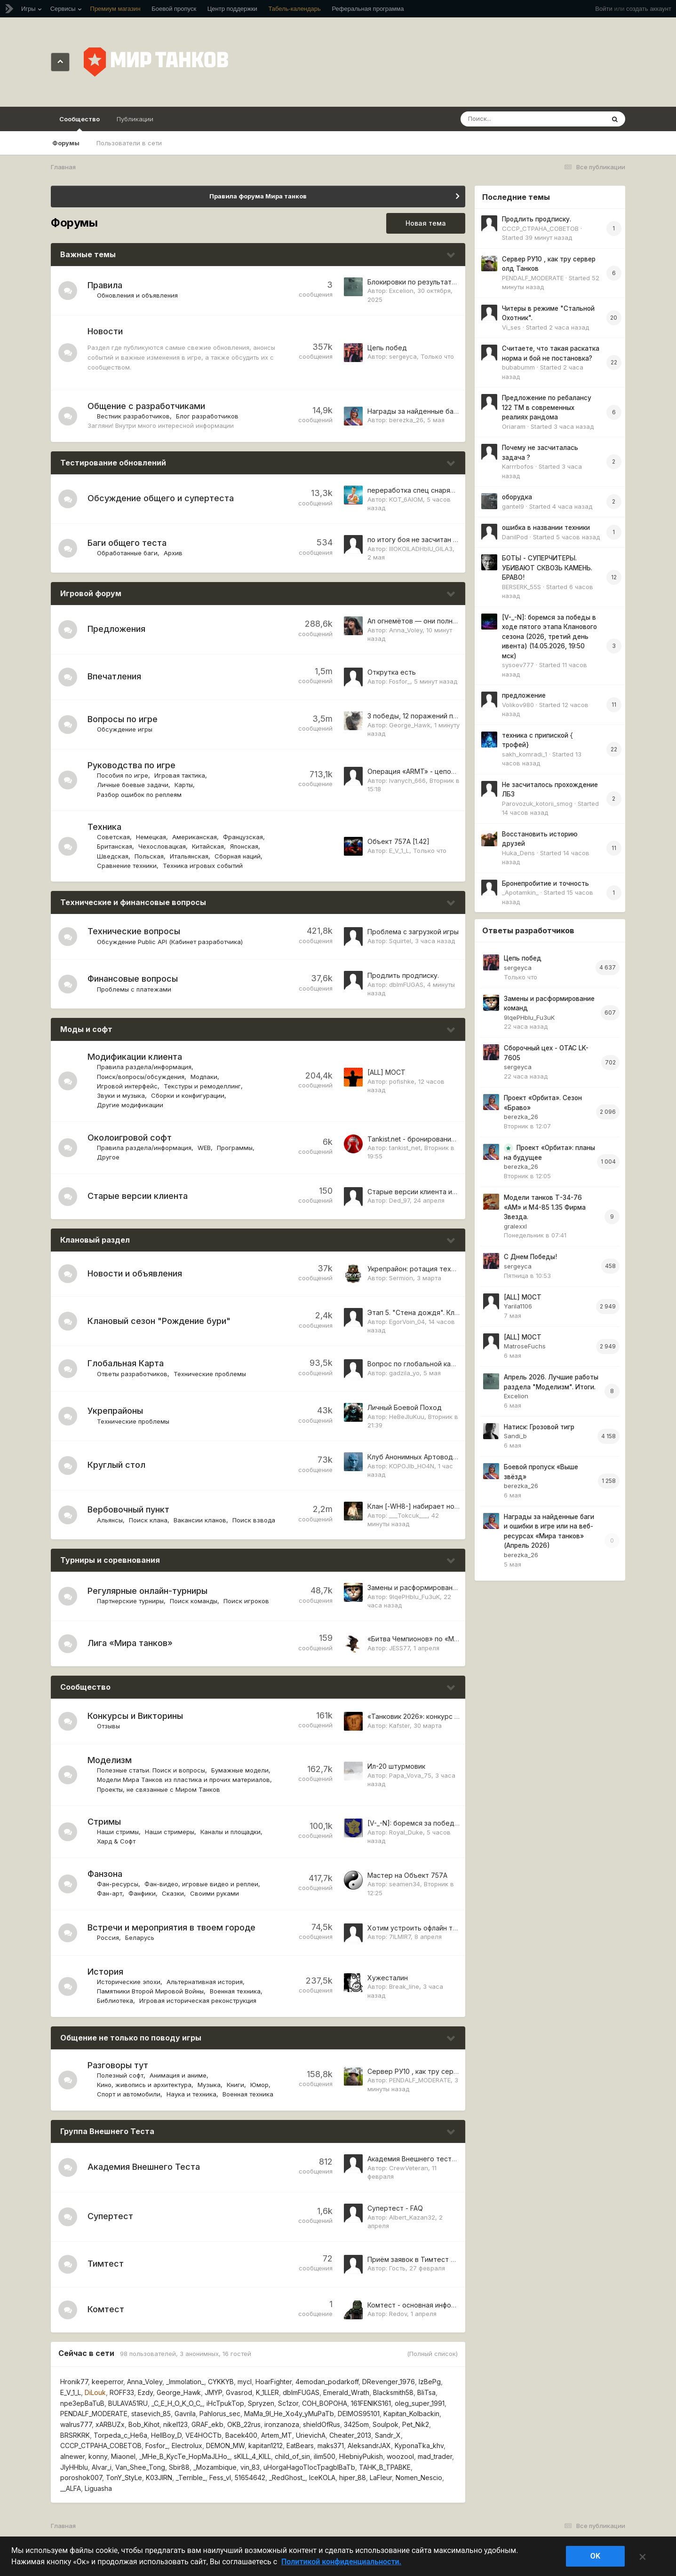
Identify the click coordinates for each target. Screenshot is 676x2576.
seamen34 (404, 1884)
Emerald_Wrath (346, 2392)
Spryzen (261, 2403)
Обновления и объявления (137, 295)
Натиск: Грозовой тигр (539, 1427)
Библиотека (115, 2000)
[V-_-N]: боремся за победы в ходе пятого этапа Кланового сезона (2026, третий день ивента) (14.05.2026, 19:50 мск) (549, 637)
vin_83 (250, 2467)
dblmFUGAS (406, 984)
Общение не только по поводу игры (130, 2037)
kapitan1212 (265, 2446)
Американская (194, 837)
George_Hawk (409, 725)
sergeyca (403, 356)
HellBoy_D (166, 2435)
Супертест (110, 2216)
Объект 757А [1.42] (398, 841)
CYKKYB (221, 2382)
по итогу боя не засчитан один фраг (426, 540)
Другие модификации (130, 1105)
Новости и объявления (134, 1273)
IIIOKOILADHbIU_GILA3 (421, 548)
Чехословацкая (162, 846)
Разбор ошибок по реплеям (139, 794)
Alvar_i (101, 2467)
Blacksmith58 (393, 2392)
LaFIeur (381, 2477)
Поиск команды (193, 1601)
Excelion (401, 290)
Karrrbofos (517, 466)
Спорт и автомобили (128, 2094)
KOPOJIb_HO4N (411, 1466)
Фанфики (142, 1893)
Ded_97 (399, 1200)
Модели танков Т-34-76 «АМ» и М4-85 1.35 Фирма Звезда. (545, 1207)
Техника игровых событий (203, 865)
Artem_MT (276, 2435)
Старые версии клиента (137, 1196)
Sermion (401, 1278)
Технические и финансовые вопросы (133, 902)
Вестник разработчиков (133, 416)
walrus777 (76, 2424)
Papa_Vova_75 (410, 1775)
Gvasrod (239, 2392)
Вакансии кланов (200, 1520)
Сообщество (79, 123)
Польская (149, 856)
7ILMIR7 (400, 1936)
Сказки (173, 1893)
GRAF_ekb (207, 2424)
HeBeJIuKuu (406, 1416)
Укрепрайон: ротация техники (416, 1269)
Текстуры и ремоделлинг (202, 1086)
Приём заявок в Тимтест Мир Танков (428, 2259)
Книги (235, 2084)
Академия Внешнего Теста (143, 2167)
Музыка (209, 2084)
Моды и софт (86, 1029)
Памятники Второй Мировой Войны (150, 1991)
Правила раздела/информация (144, 1067)
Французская (243, 837)
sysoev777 (518, 665)
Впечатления (114, 676)
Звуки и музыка (121, 1095)
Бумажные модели (240, 1770)
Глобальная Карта (125, 1363)
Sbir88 (179, 2467)
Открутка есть (391, 672)
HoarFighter (273, 2382)
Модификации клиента (134, 1057)
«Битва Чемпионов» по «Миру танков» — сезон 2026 (454, 1639)
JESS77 (399, 1648)
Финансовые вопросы (132, 979)
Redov (398, 2313)
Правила (104, 285)
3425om (356, 2424)
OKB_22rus (244, 2424)
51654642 (250, 2477)
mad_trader (435, 2456)
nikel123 (175, 2424)
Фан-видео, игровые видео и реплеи (201, 1884)
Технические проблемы (210, 1374)
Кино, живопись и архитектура (144, 2084)
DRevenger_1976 (388, 2382)
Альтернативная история (205, 1981)
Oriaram (513, 426)
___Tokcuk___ (408, 1515)
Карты (184, 784)
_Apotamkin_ (520, 892)
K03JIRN (159, 2477)
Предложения (116, 629)
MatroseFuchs (525, 1346)
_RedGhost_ (287, 2477)
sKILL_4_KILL (252, 2456)
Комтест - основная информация (421, 2305)
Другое (108, 1157)
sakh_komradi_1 (524, 754)
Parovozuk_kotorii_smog (537, 803)
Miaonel (123, 2456)
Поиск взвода (253, 1520)
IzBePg (430, 2382)
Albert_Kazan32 (412, 2217)
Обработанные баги (127, 553)
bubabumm (518, 367)
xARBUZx (110, 2424)
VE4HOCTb (203, 2435)
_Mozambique (215, 2467)
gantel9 (513, 506)
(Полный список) (432, 2353)
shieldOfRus (321, 2424)
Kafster (399, 1725)
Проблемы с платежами (134, 989)
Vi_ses (511, 327)
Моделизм (109, 1760)
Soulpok (385, 2424)
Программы (235, 1147)
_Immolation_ (185, 2382)
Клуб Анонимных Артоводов (414, 1457)
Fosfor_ (399, 681)
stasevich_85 (151, 2414)
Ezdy (145, 2392)
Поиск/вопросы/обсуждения (140, 1076)
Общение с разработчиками (146, 406)
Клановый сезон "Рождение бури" (159, 1321)
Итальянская (189, 856)
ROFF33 (122, 2392)
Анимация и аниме (178, 2075)
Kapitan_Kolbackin (411, 2414)
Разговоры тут (117, 2065)
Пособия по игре (122, 775)
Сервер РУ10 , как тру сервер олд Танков (436, 2071)
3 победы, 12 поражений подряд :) (424, 716)
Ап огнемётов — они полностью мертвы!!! (436, 621)
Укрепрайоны (115, 1411)
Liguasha (98, 2488)
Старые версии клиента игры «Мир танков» (439, 1192)
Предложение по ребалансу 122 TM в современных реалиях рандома (546, 407)
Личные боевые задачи (132, 784)
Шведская (112, 856)
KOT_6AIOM (406, 499)
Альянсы (110, 1520)
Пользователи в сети (129, 143)
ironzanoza (281, 2424)
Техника (104, 827)
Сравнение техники (127, 865)
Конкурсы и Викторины (135, 1716)
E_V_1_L (399, 850)
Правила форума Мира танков (258, 196)
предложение (524, 695)
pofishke (401, 1081)
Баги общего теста (127, 543)
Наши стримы (118, 1831)
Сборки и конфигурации (187, 1095)
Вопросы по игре (122, 719)
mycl (245, 2382)
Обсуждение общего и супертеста (160, 498)
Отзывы (108, 1726)
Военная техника (235, 1991)
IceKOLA (322, 2477)
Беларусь (139, 1937)
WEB (204, 1147)
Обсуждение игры (124, 729)
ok (595, 2556)
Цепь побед (387, 348)
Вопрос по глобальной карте (415, 1364)
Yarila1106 (518, 1306)
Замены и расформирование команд (427, 1587)
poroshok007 (81, 2477)
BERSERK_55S (521, 587)
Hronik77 (74, 2382)
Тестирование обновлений (113, 462)
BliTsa (426, 2392)
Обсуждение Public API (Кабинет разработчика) (170, 941)
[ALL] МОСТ (386, 1072)
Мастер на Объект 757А (407, 1875)
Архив (173, 553)
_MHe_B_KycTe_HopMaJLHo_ (184, 2456)
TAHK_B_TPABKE (385, 2467)
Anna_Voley (405, 630)
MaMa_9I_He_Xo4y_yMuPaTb (289, 2414)
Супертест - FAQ (395, 2208)
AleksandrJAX (369, 2446)
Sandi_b (515, 1436)
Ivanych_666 (407, 780)
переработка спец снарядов (415, 490)
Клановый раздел (95, 1240)
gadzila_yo (404, 1373)
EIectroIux (187, 2446)
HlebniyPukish (361, 2456)
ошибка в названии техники (546, 527)
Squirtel (400, 941)
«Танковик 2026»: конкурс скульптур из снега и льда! (454, 1716)
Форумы (66, 143)
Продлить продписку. (403, 975)
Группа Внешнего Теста (107, 2131)
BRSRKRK (75, 2435)
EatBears (300, 2446)
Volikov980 (518, 705)
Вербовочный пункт (128, 1509)
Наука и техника (191, 2094)
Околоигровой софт (129, 1137)
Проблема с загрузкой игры (413, 932)
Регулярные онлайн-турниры (147, 1591)
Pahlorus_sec (219, 2414)
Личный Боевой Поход (404, 1407)
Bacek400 (241, 2435)
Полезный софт (120, 2075)
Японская (244, 846)
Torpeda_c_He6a (120, 2435)
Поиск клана (148, 1520)
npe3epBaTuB (82, 2403)
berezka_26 (406, 420)
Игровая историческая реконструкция (197, 2000)
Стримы (104, 1822)
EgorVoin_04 (407, 1321)
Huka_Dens (518, 853)
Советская (113, 837)
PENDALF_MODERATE (420, 2080)
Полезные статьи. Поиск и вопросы (151, 1770)
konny (97, 2456)
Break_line (404, 1986)
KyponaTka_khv (419, 2446)
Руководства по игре (131, 765)
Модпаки (204, 1076)
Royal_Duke (406, 1832)
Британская (114, 846)
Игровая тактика (179, 775)
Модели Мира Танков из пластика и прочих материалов (183, 1779)
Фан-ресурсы (117, 1884)
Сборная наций (238, 856)
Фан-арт (109, 1893)
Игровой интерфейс (127, 1086)
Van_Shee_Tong (140, 2467)
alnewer (72, 2456)
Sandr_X (388, 2435)
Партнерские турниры (130, 1601)
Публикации (135, 119)
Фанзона (104, 1874)
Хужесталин (387, 1978)
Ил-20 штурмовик (396, 1766)
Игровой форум (90, 593)
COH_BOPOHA (324, 2403)
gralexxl (515, 1226)
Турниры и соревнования (110, 1560)
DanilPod (515, 537)
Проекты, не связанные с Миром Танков (158, 1789)
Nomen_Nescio (419, 2477)
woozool (400, 2456)
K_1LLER (267, 2392)
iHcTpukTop (225, 2403)
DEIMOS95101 (359, 2414)
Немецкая (151, 837)
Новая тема (426, 223)
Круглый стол (116, 1465)
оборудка (517, 497)
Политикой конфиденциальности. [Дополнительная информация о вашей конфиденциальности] (341, 2561)
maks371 (331, 2446)
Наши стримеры (169, 1831)
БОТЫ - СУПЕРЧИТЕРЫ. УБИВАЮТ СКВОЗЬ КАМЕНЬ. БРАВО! (547, 567)
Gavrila (185, 2414)
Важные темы (88, 254)
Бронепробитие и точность (545, 883)
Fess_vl (220, 2477)
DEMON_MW (225, 2446)
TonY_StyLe (124, 2477)
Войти (603, 8)
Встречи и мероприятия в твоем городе (171, 1927)
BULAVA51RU (128, 2403)
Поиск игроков (246, 1601)
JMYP (213, 2392)
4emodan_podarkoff (326, 2382)
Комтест (105, 2309)
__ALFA (70, 2488)
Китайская (208, 846)
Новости (105, 331)
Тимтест (105, 2264)
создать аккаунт (648, 8)
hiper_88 (352, 2477)
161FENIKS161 (371, 2403)
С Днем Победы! (530, 1256)
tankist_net (405, 1147)
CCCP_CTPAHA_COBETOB (101, 2446)
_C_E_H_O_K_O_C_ (177, 2403)
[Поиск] (515, 118)
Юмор (259, 2084)
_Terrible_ (191, 2477)
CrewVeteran (408, 2168)
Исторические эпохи (128, 1981)
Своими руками (214, 1893)
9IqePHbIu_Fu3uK (414, 1596)
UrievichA (311, 2435)
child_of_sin (292, 2456)
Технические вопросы (133, 931)
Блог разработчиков (207, 416)
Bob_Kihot (143, 2424)
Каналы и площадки (230, 1831)
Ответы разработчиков (132, 1374)
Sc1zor (288, 2403)
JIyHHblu (74, 2467)
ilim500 (324, 2456)
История (105, 1972)
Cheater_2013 (350, 2435)
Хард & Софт (116, 1841)
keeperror (107, 2382)
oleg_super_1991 (420, 2403)
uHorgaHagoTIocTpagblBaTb (309, 2467)
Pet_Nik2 (415, 2424)
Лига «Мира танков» (130, 1643)
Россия (108, 1937)
